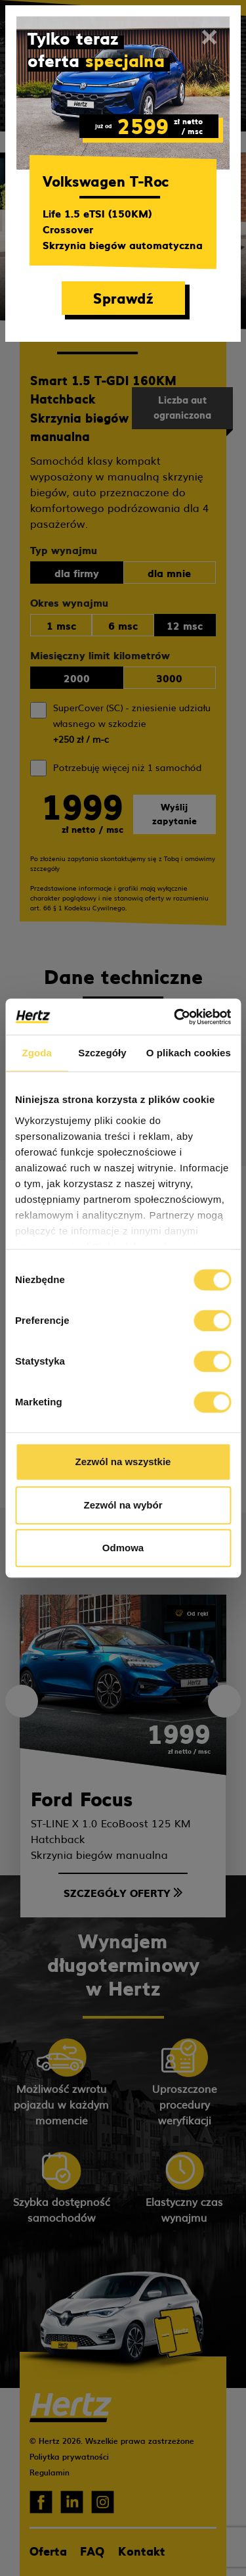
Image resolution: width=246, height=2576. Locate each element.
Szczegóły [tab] (102, 1052)
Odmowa (123, 1547)
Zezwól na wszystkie (123, 1461)
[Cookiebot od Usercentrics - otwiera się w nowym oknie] (175, 1016)
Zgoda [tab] (37, 1052)
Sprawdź (123, 297)
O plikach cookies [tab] (188, 1052)
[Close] (209, 37)
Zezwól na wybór (122, 1504)
